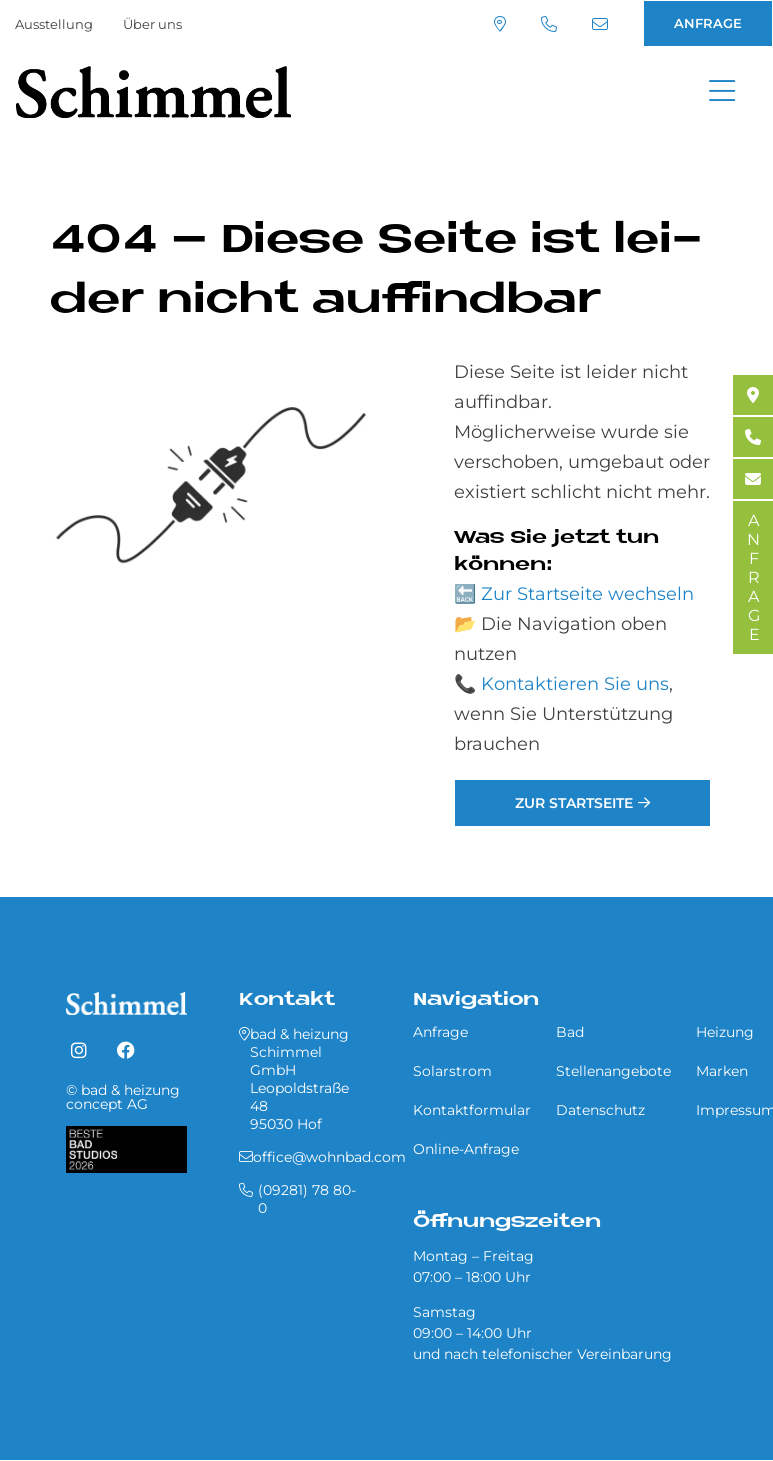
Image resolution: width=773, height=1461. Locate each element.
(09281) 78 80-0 (549, 24)
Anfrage (440, 1032)
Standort (500, 24)
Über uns (152, 24)
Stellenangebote (613, 1071)
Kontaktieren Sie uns (575, 684)
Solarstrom (452, 1071)
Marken (722, 1071)
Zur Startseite (574, 803)
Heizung (725, 1032)
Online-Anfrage (466, 1149)
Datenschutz (600, 1110)
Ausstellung (54, 24)
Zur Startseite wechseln (587, 594)
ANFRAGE (708, 23)
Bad (570, 1032)
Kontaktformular (472, 1110)
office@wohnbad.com (600, 24)
